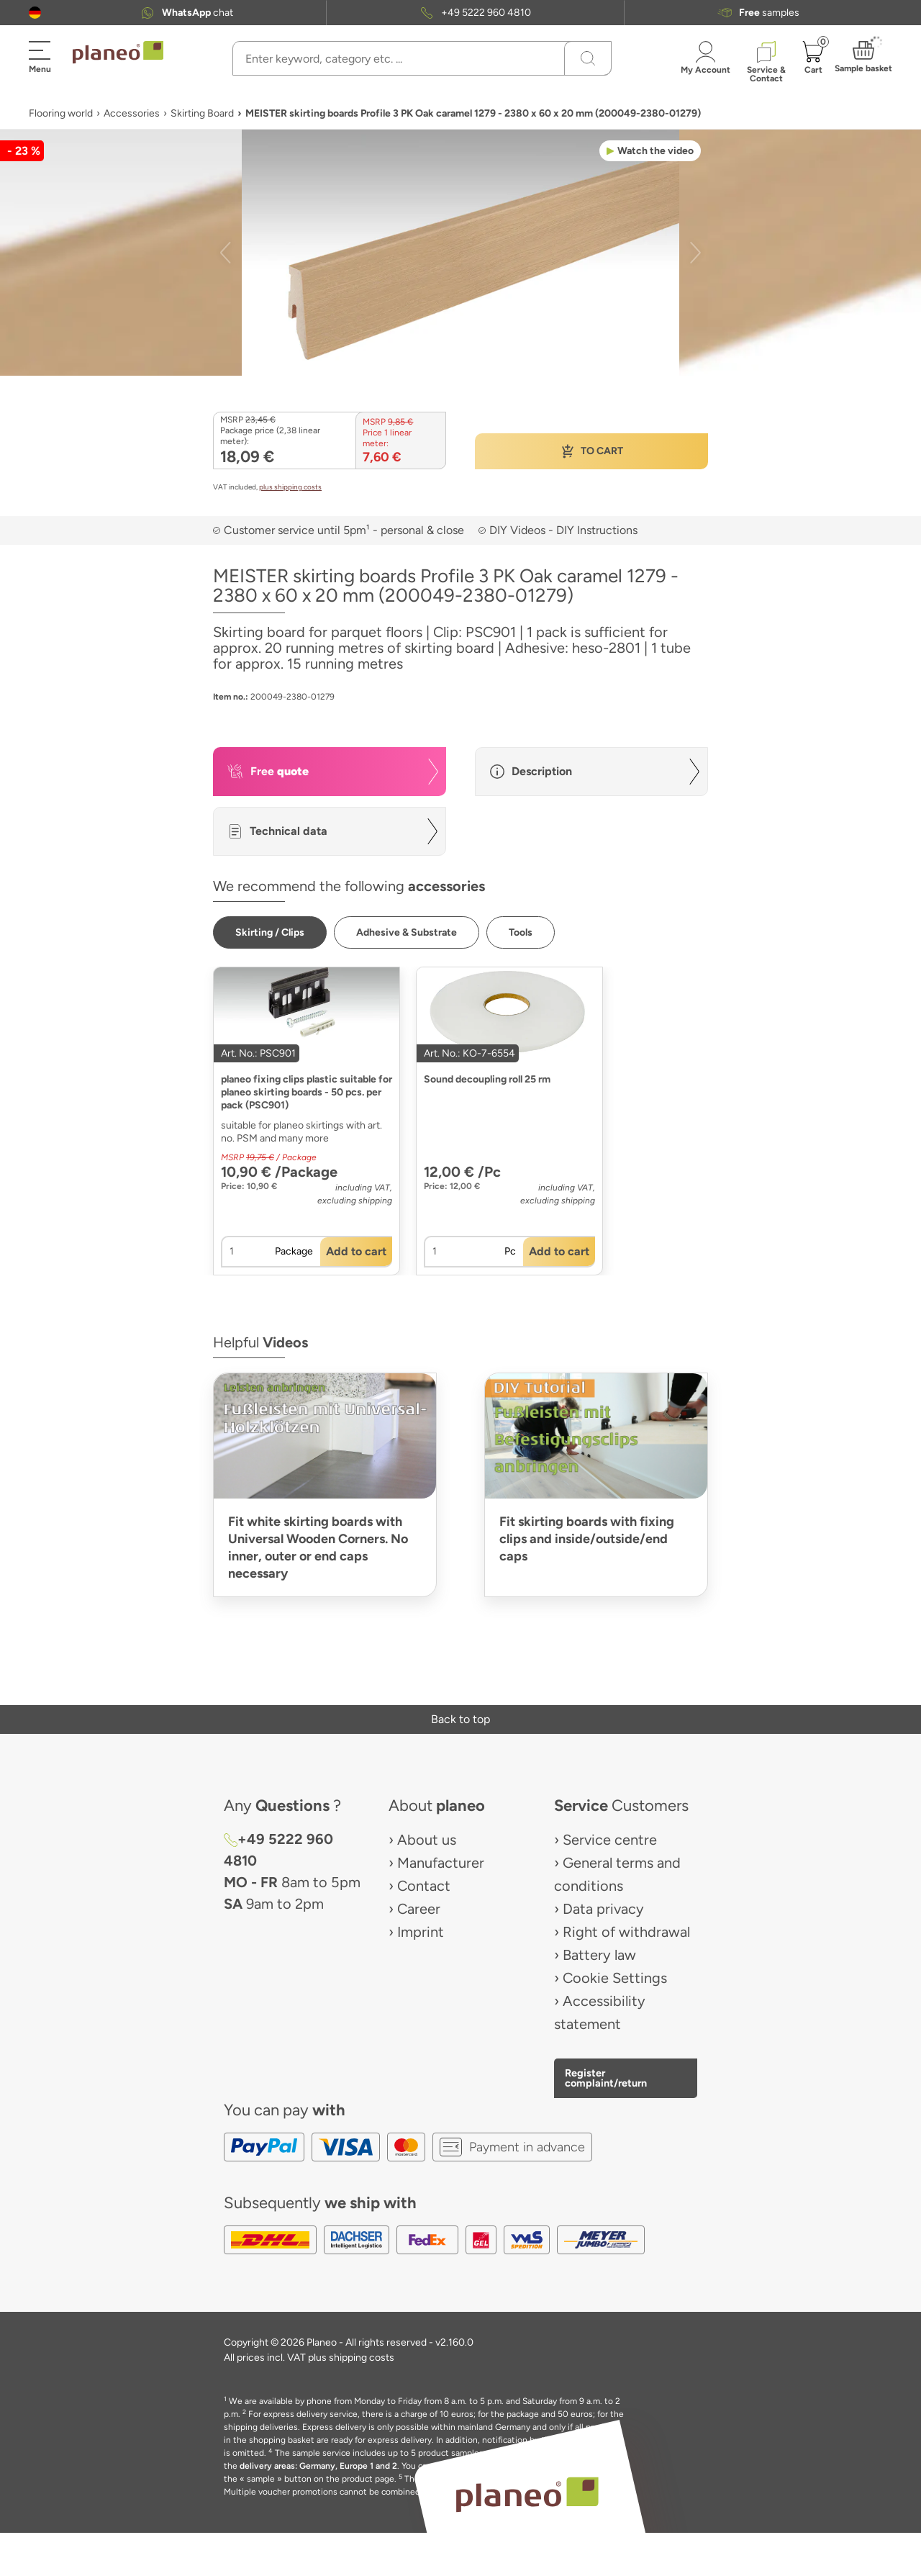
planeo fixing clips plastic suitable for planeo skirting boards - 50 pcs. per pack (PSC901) (306, 1092)
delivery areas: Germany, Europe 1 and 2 (318, 2466)
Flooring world (61, 113)
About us (426, 1839)
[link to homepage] (118, 52)
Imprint (420, 1931)
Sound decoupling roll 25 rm (487, 1079)
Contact (423, 1885)
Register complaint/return (606, 2077)
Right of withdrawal (626, 1931)
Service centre (610, 1839)
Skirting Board (202, 113)
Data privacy (603, 1908)
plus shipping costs (290, 487)
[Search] (588, 58)
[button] (35, 12)
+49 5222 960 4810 (486, 12)
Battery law (599, 1954)
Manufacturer (440, 1862)
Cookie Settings (615, 1978)
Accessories (132, 113)
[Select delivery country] (35, 12)
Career (418, 1908)
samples (769, 12)
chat (197, 12)
